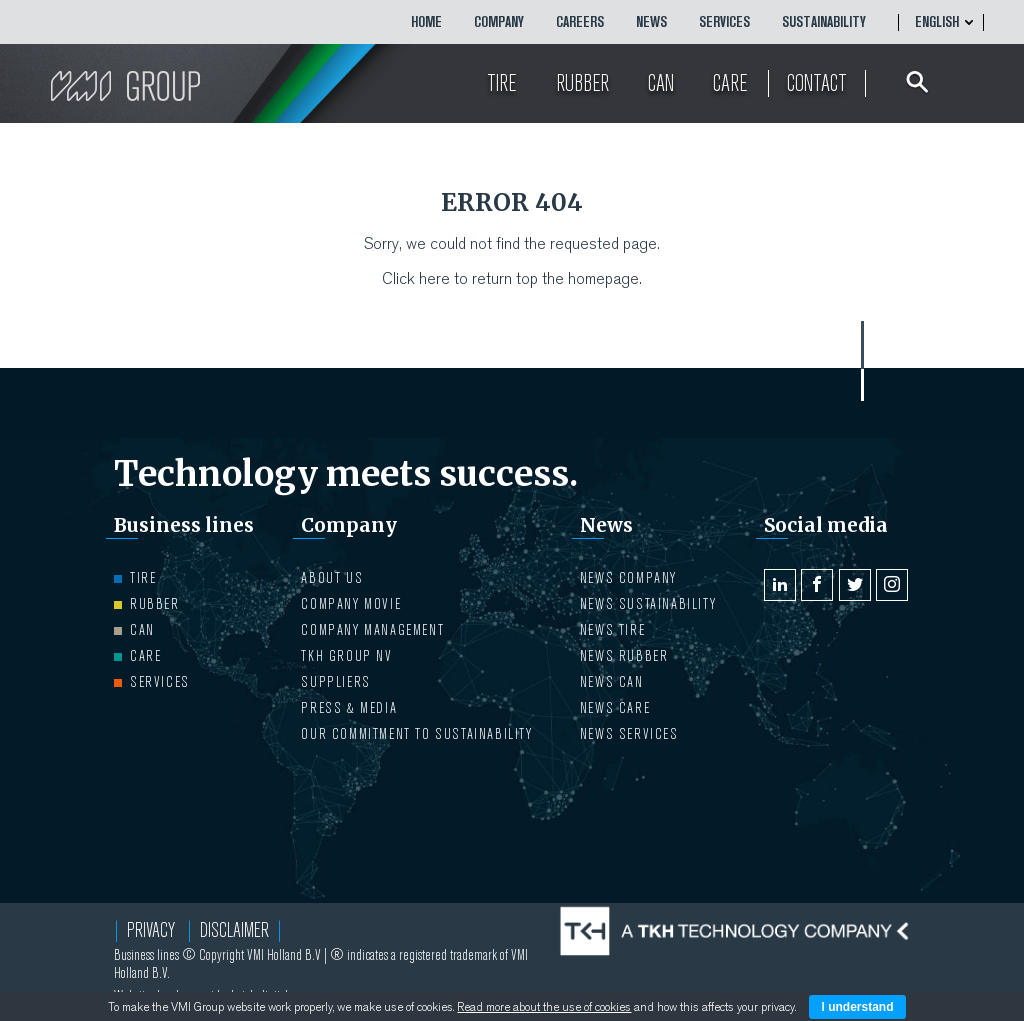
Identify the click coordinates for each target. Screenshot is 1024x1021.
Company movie (351, 604)
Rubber (147, 604)
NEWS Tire (612, 630)
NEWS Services (629, 734)
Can (134, 630)
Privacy (151, 930)
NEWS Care (615, 708)
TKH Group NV (346, 656)
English (937, 22)
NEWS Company (628, 578)
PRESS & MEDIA (349, 708)
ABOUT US (332, 578)
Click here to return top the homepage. (512, 278)
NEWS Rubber (624, 656)
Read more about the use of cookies (544, 1007)
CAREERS (580, 22)
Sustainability (824, 22)
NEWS (651, 22)
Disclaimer (234, 930)
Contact (817, 83)
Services (724, 22)
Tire (135, 578)
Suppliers (335, 682)
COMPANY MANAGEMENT (372, 630)
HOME (426, 22)
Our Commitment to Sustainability (416, 734)
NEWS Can (612, 682)
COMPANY (499, 22)
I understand (857, 1007)
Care (137, 656)
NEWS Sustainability (648, 604)
